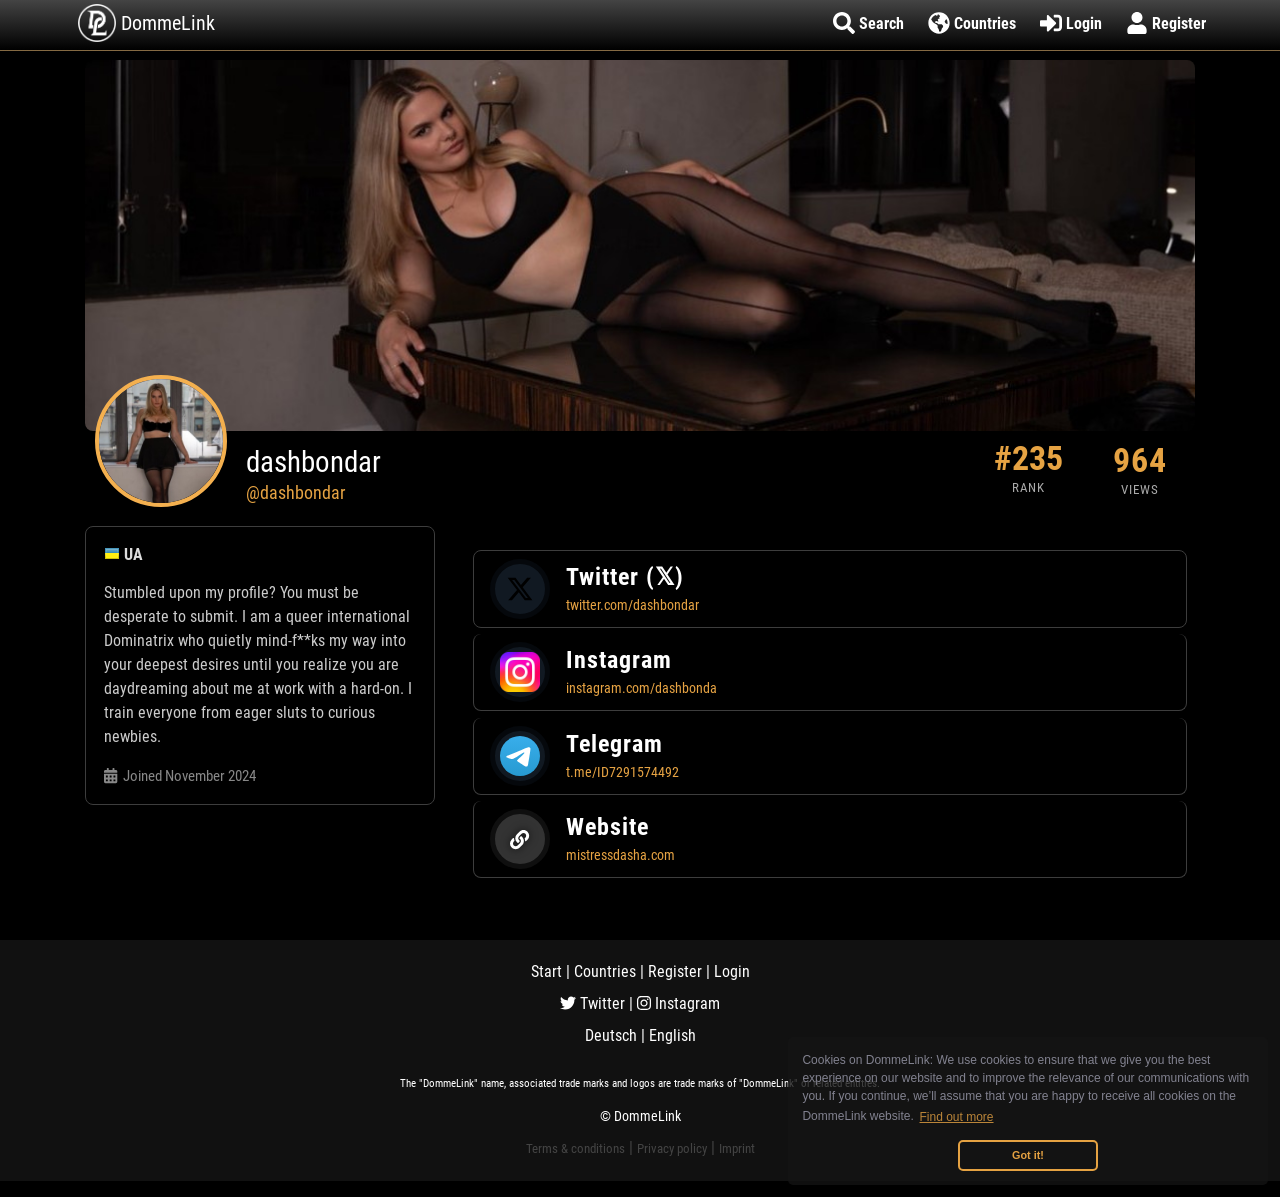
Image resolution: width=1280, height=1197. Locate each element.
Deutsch (611, 1035)
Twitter (592, 1003)
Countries (605, 971)
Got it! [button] (1028, 1155)
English (672, 1035)
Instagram (678, 1003)
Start (546, 971)
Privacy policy (672, 1148)
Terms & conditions (575, 1148)
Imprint (737, 1148)
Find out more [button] (957, 1117)
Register (675, 971)
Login (732, 971)
